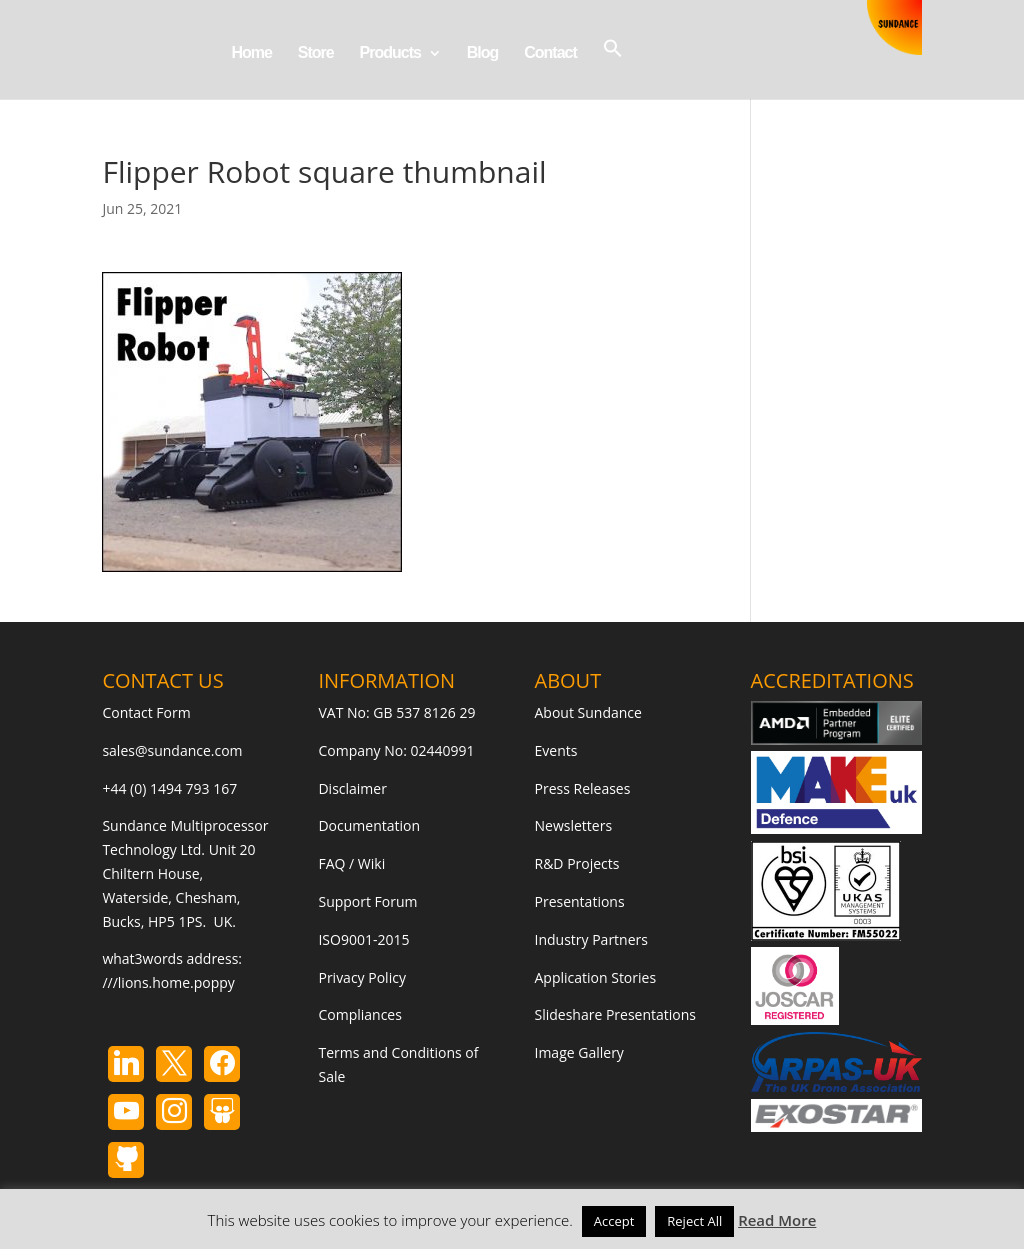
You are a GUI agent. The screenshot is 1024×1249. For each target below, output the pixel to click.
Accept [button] (614, 1221)
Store (316, 53)
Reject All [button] (694, 1221)
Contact (550, 53)
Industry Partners (591, 939)
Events (556, 750)
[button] (613, 68)
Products (390, 53)
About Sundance (588, 712)
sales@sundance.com (172, 750)
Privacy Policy (361, 977)
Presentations (580, 901)
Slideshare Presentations (616, 1014)
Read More (777, 1220)
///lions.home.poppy (168, 982)
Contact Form (146, 712)
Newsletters (574, 825)
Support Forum (367, 901)
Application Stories (596, 977)
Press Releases (583, 788)
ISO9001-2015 (363, 939)
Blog (483, 53)
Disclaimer (352, 788)
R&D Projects (577, 863)
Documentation (369, 825)
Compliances (359, 1014)
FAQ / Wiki (351, 863)
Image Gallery (579, 1052)
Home (251, 53)
